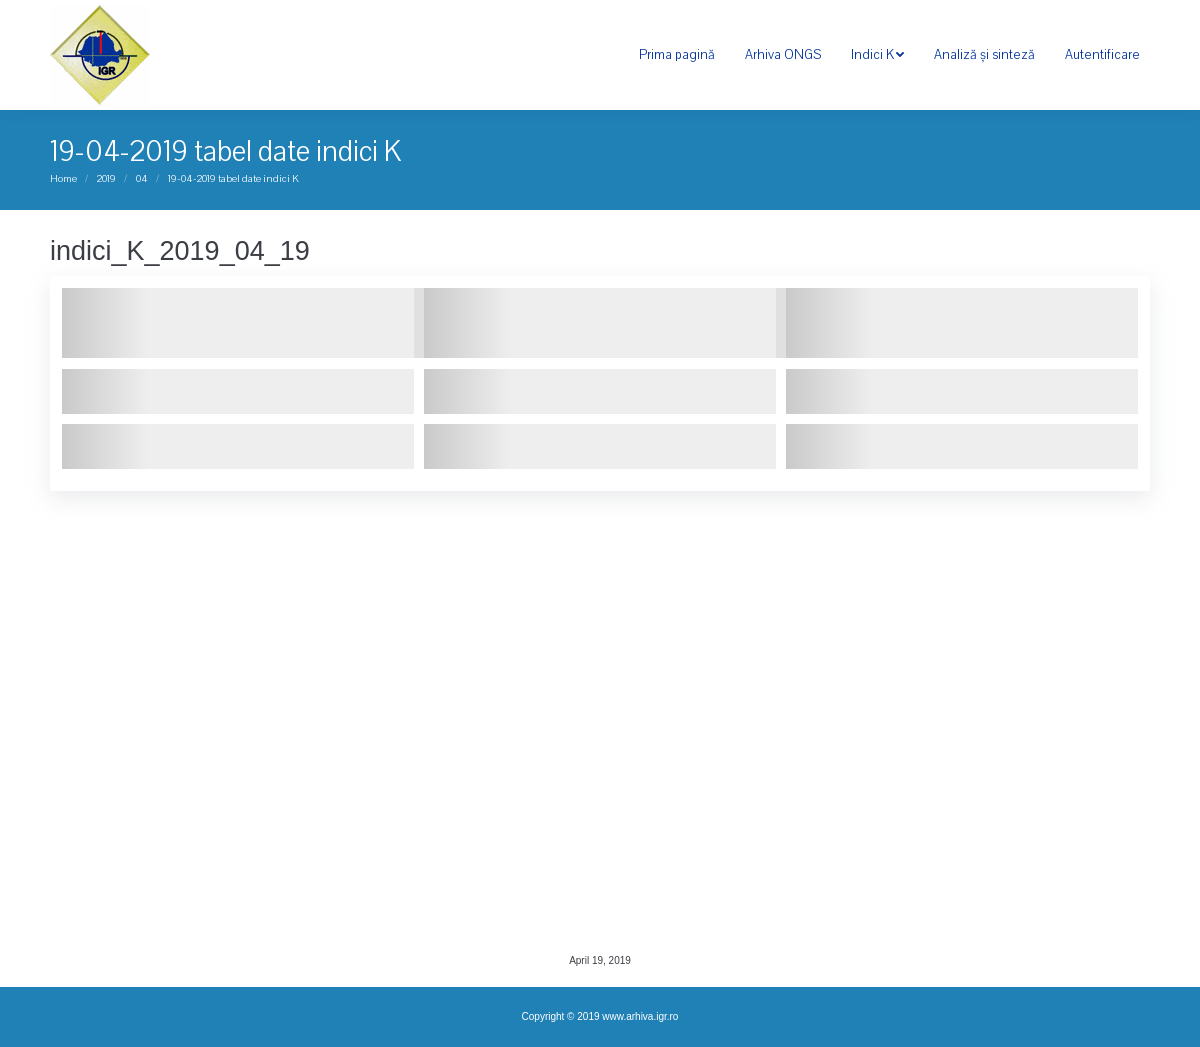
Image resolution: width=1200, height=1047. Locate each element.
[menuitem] (677, 55)
